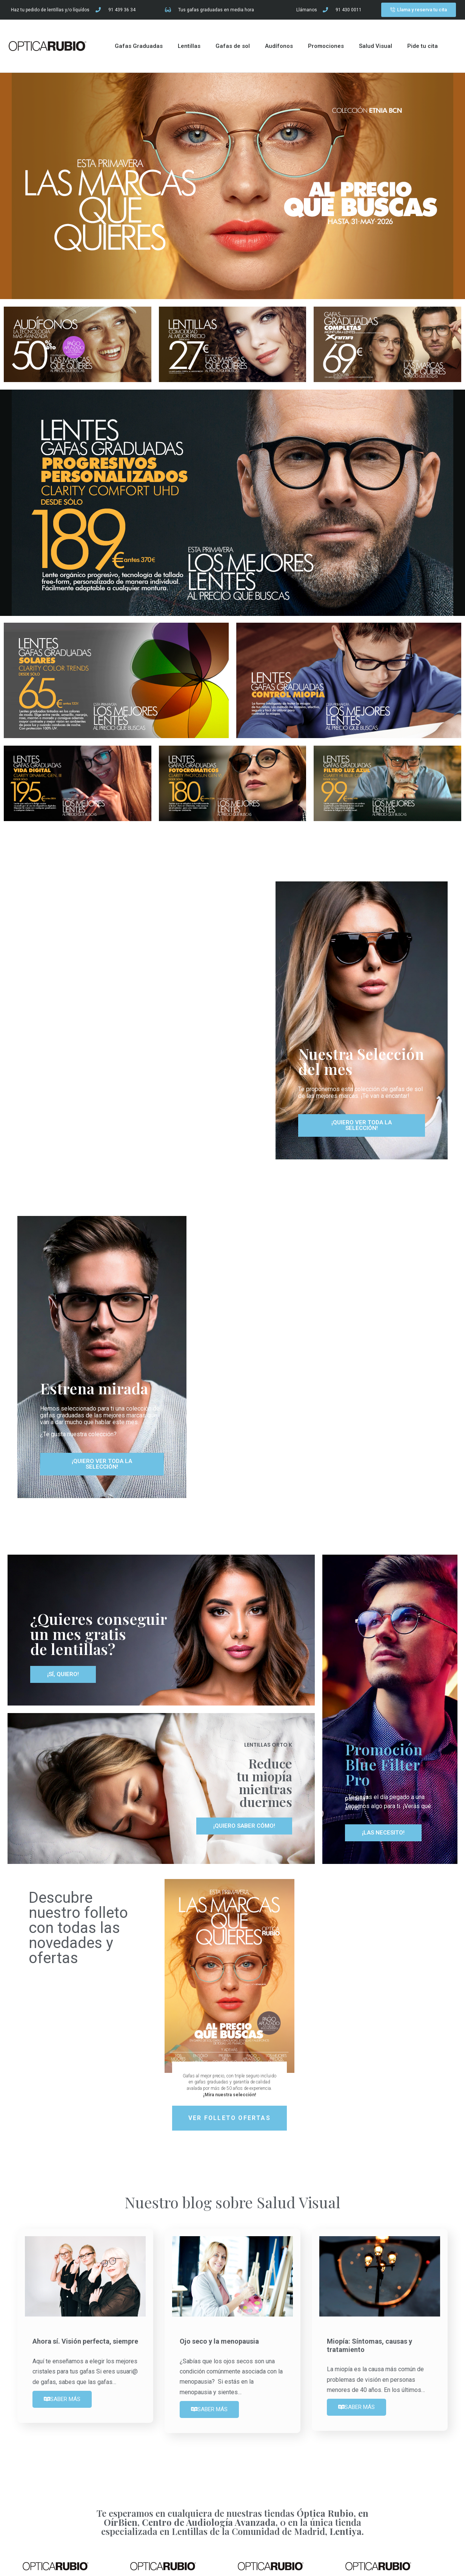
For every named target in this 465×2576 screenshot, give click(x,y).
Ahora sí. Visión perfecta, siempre (85, 2341)
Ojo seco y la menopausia (219, 2341)
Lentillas (189, 46)
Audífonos (279, 46)
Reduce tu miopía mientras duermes (264, 1782)
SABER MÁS (62, 2399)
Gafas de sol (233, 46)
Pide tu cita (422, 46)
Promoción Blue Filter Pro (384, 1764)
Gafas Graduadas (139, 46)
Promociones (326, 46)
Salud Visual (375, 46)
